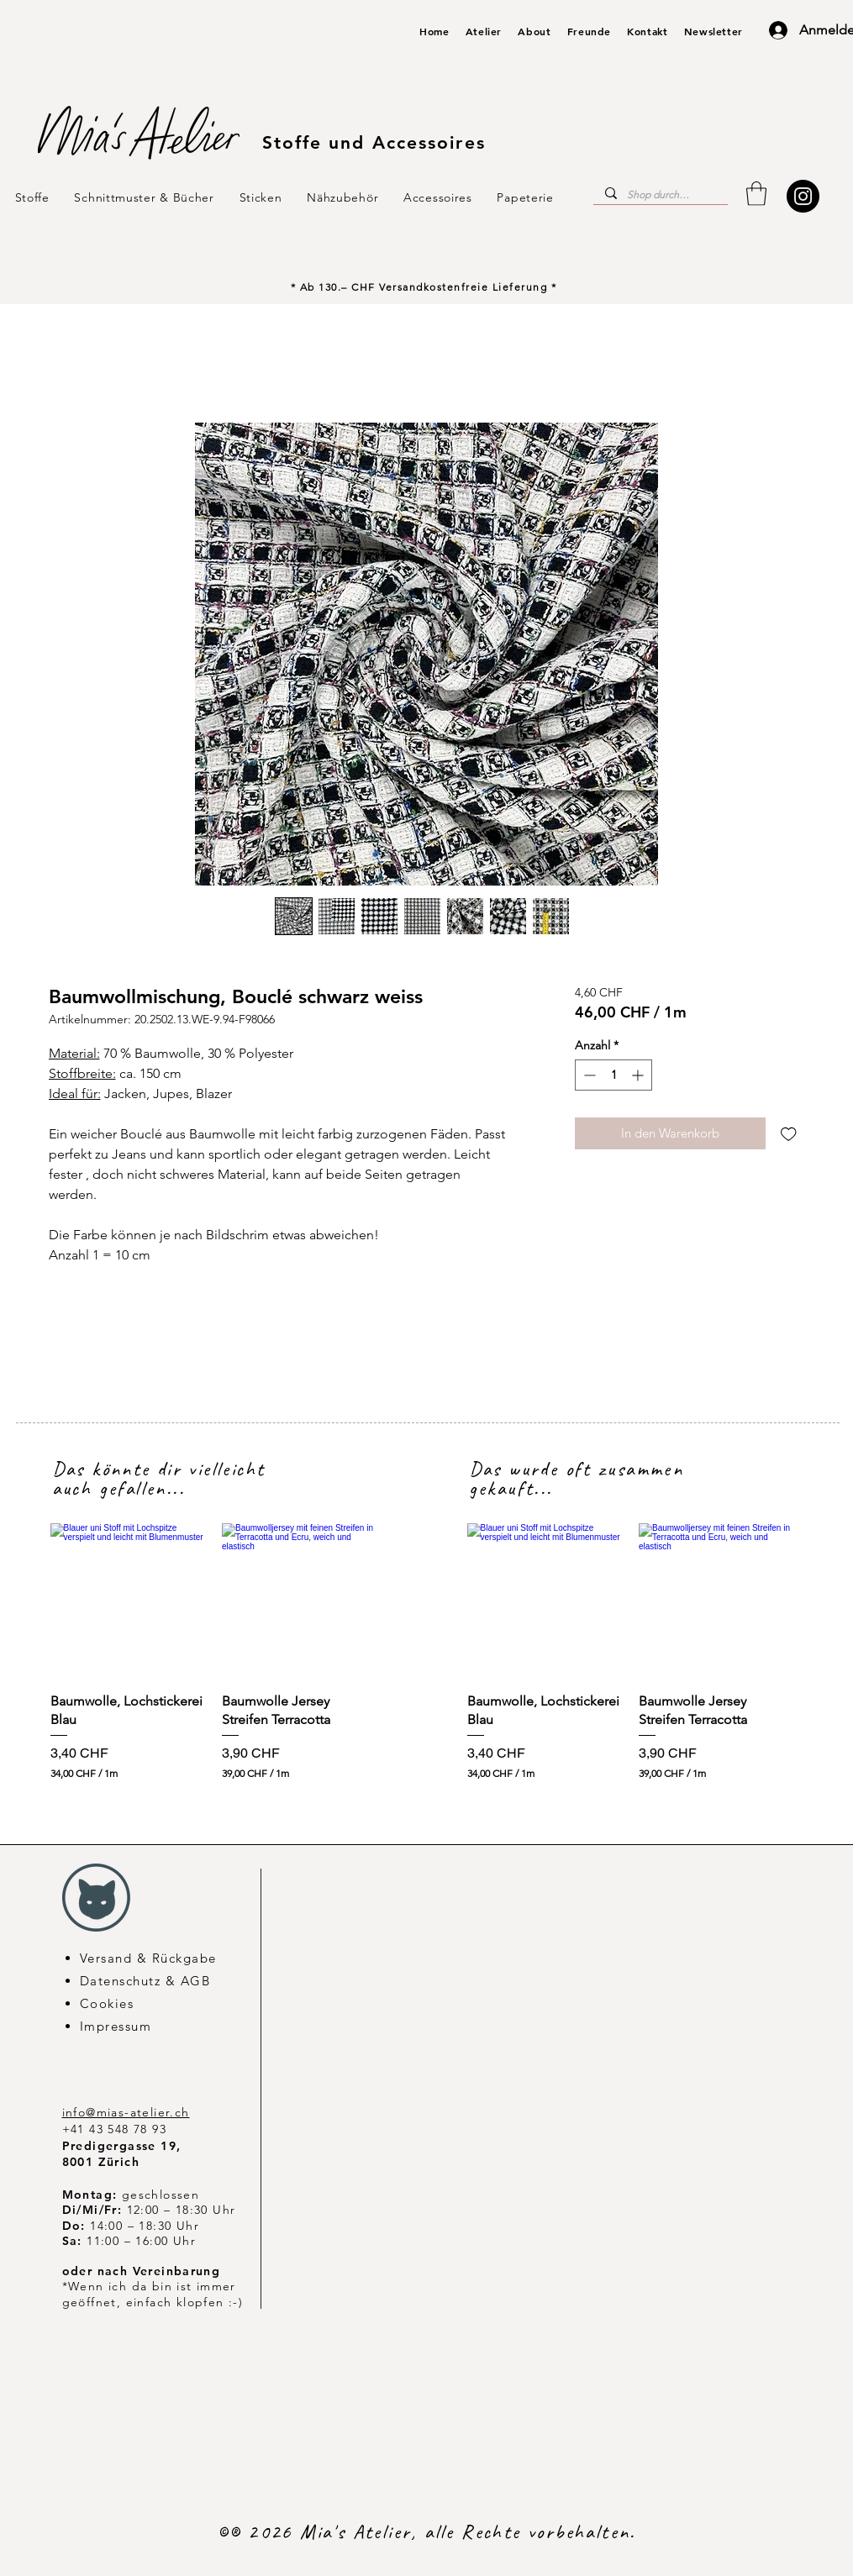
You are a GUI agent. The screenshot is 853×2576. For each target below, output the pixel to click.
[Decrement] (587, 1075)
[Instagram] (803, 196)
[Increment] (639, 1075)
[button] (756, 193)
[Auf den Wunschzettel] (788, 1133)
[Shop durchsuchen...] (659, 194)
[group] (214, 1651)
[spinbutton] (613, 1075)
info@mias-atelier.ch (126, 2112)
